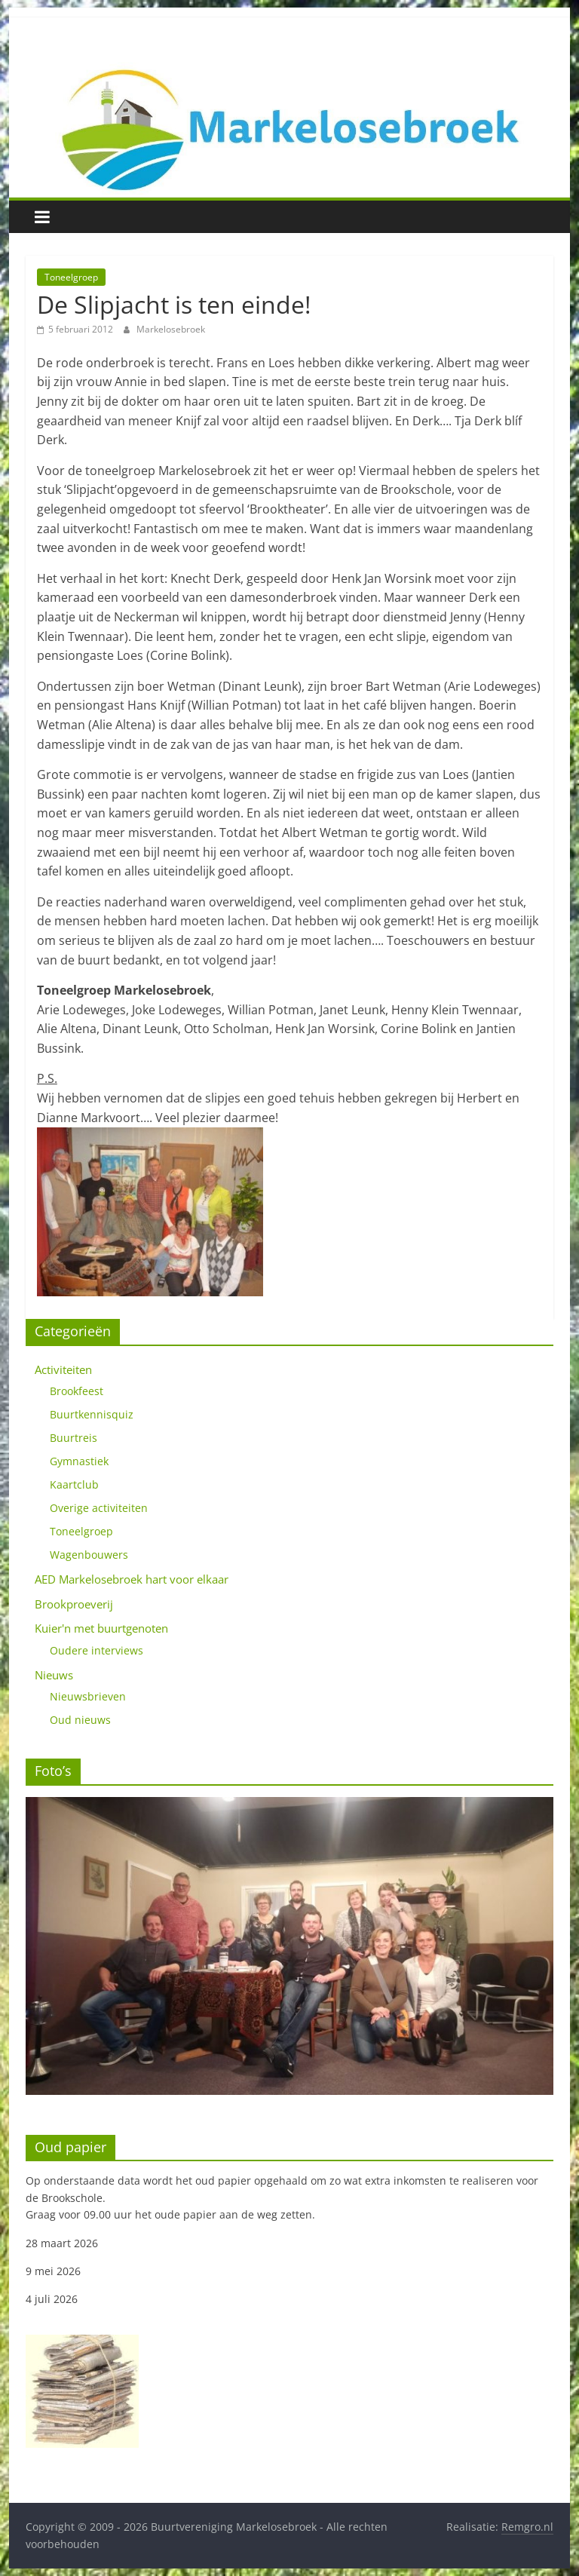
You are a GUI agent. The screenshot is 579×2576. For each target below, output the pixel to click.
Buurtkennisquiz (91, 1414)
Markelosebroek (170, 329)
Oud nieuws (80, 1720)
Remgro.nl (527, 2526)
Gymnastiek (79, 1461)
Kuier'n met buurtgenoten (101, 1628)
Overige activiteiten (99, 1508)
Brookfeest (76, 1391)
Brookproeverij (74, 1604)
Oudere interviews (96, 1650)
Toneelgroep (71, 277)
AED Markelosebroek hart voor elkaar (131, 1579)
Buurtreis (73, 1438)
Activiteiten (63, 1369)
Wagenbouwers (89, 1554)
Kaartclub (74, 1484)
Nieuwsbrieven (88, 1696)
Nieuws (54, 1674)
